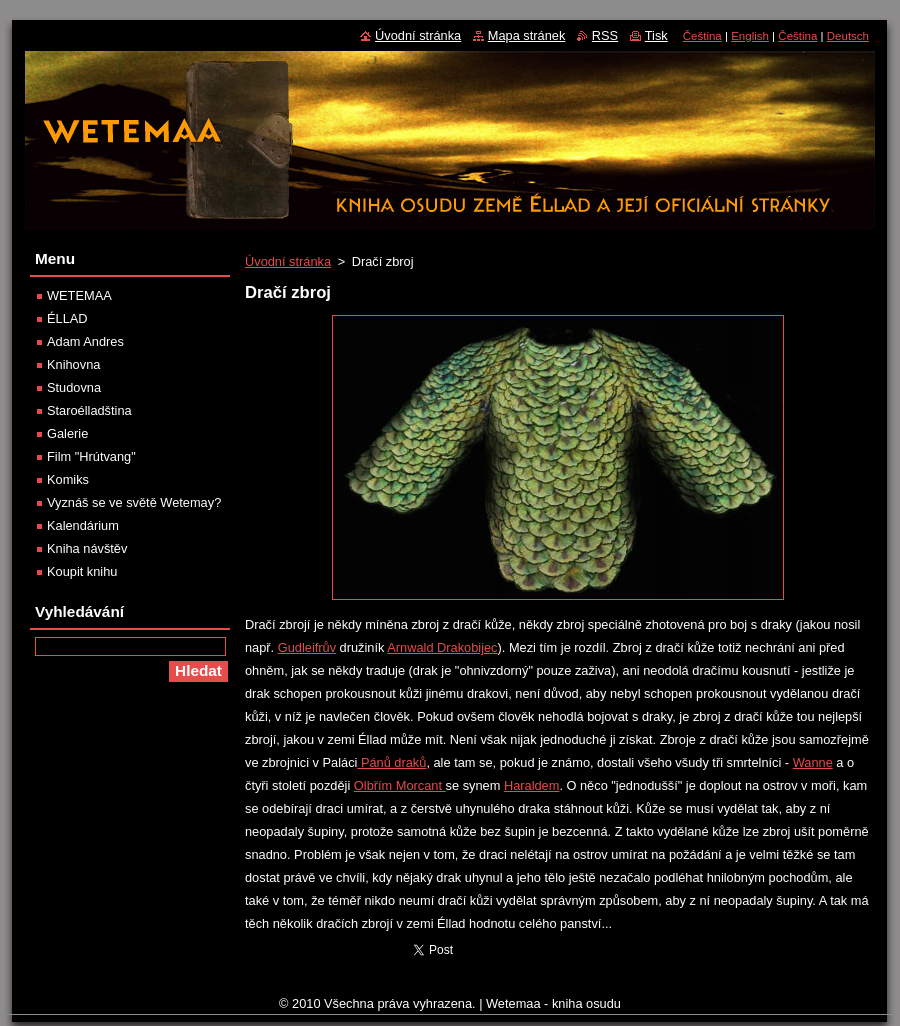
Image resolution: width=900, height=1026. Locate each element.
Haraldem (531, 785)
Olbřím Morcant (400, 785)
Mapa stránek (527, 35)
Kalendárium (83, 525)
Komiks (68, 479)
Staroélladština (89, 410)
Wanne (813, 762)
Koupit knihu (82, 571)
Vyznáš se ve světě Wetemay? (134, 502)
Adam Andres (85, 341)
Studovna (74, 387)
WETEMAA (79, 295)
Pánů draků (391, 762)
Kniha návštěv (87, 548)
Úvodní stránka (288, 261)
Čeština (702, 36)
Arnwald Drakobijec (442, 647)
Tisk (656, 35)
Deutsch (848, 36)
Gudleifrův (307, 647)
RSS (605, 35)
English (750, 36)
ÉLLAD (67, 318)
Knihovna (73, 364)
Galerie (67, 433)
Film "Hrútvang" (91, 456)
